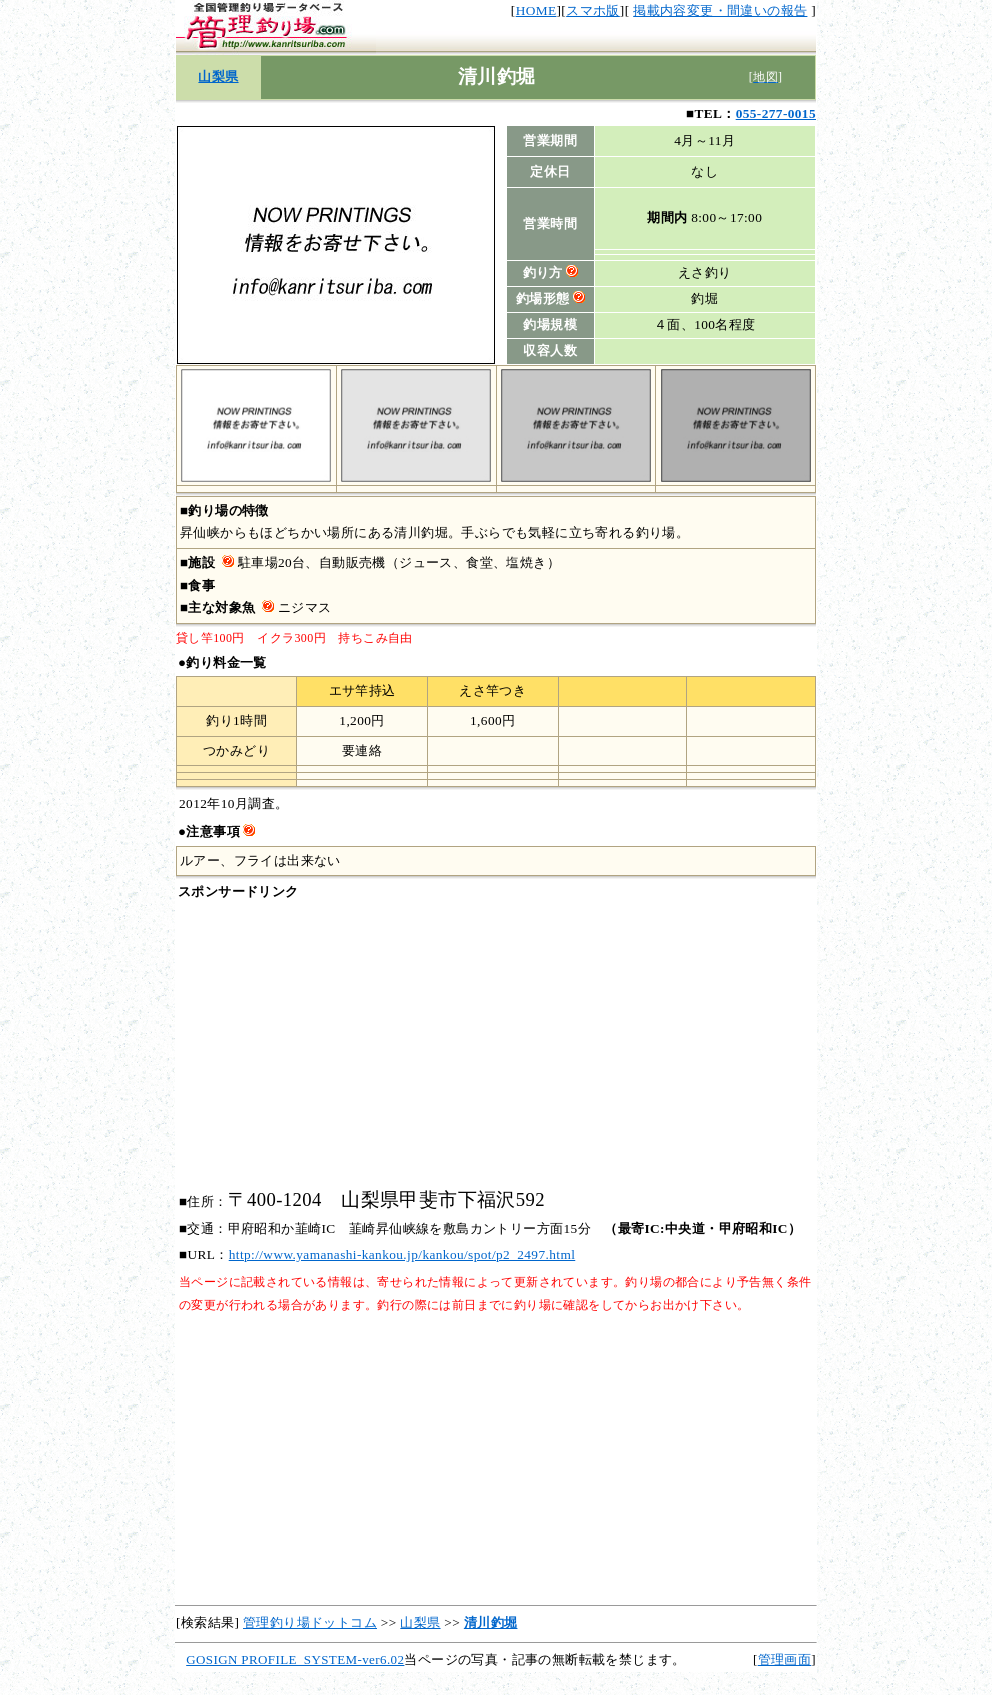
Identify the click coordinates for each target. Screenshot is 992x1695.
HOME (536, 10)
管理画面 (785, 1659)
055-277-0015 (776, 113)
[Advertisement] (496, 1046)
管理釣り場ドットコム (310, 1622)
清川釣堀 (491, 1622)
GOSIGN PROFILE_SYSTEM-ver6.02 (295, 1659)
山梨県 (218, 76)
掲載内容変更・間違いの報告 (720, 10)
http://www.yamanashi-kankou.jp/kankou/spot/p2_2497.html (402, 1254)
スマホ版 (593, 10)
